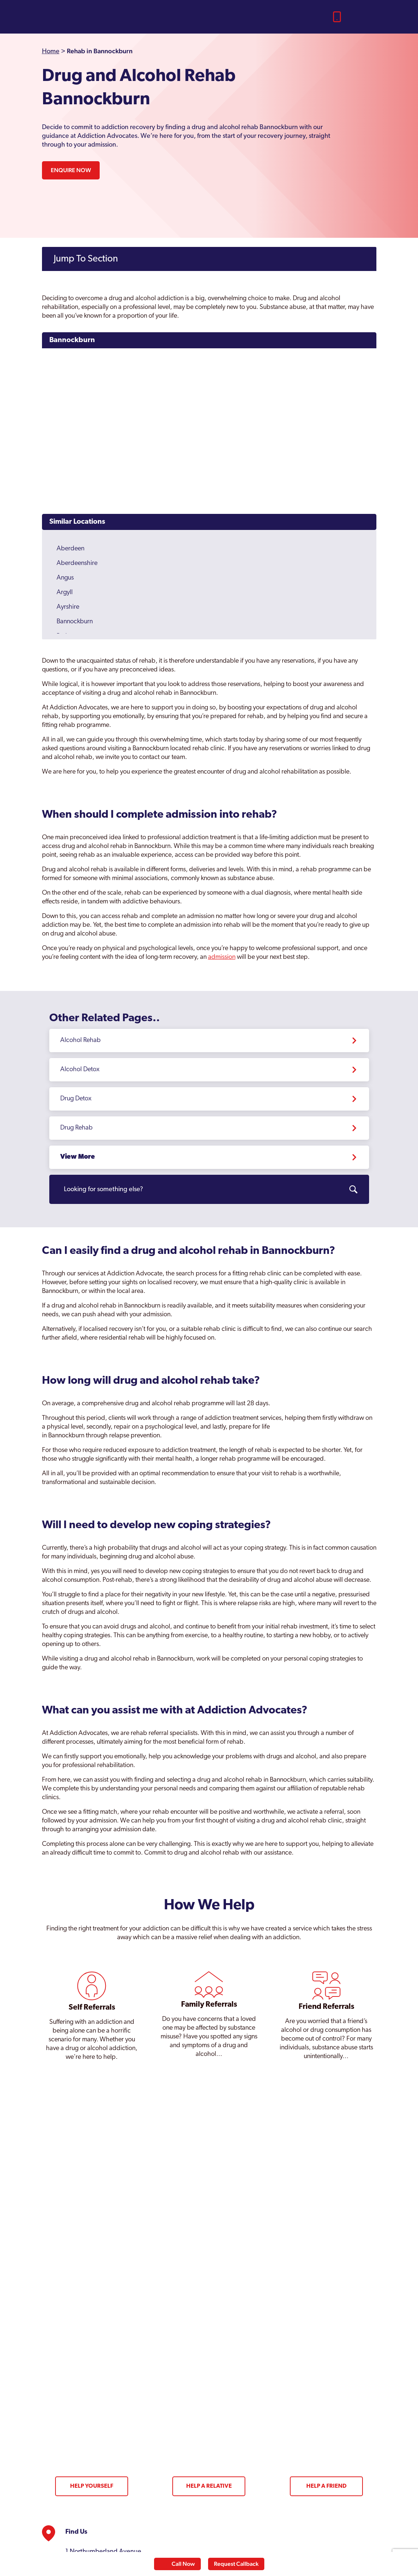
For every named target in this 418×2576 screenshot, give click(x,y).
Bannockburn (72, 340)
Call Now (183, 2563)
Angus (65, 577)
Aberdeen (70, 548)
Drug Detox (76, 1098)
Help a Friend (326, 2486)
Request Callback (236, 2563)
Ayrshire (68, 607)
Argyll (65, 592)
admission (221, 957)
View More (77, 1157)
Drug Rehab (76, 1127)
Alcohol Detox (80, 1069)
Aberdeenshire (77, 563)
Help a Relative (209, 2486)
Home (51, 51)
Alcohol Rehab (80, 1040)
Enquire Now (71, 170)
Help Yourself (91, 2486)
